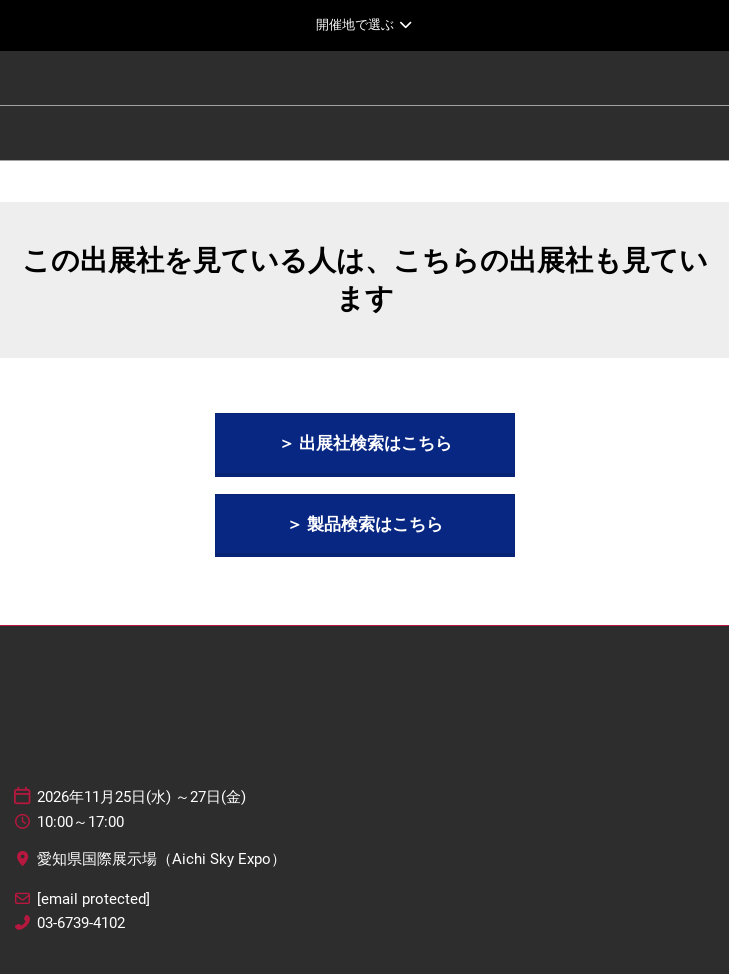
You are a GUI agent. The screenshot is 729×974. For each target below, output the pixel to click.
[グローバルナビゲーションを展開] (364, 25)
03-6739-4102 (81, 923)
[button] (365, 443)
